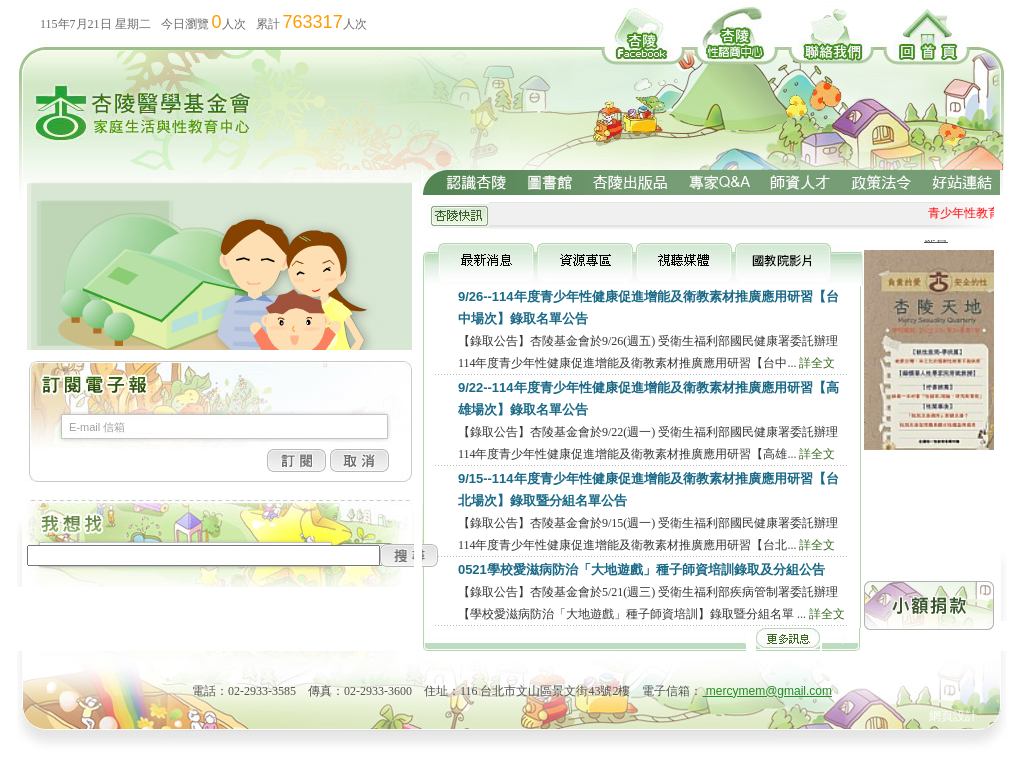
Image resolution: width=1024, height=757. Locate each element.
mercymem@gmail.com (768, 691)
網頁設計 (953, 716)
